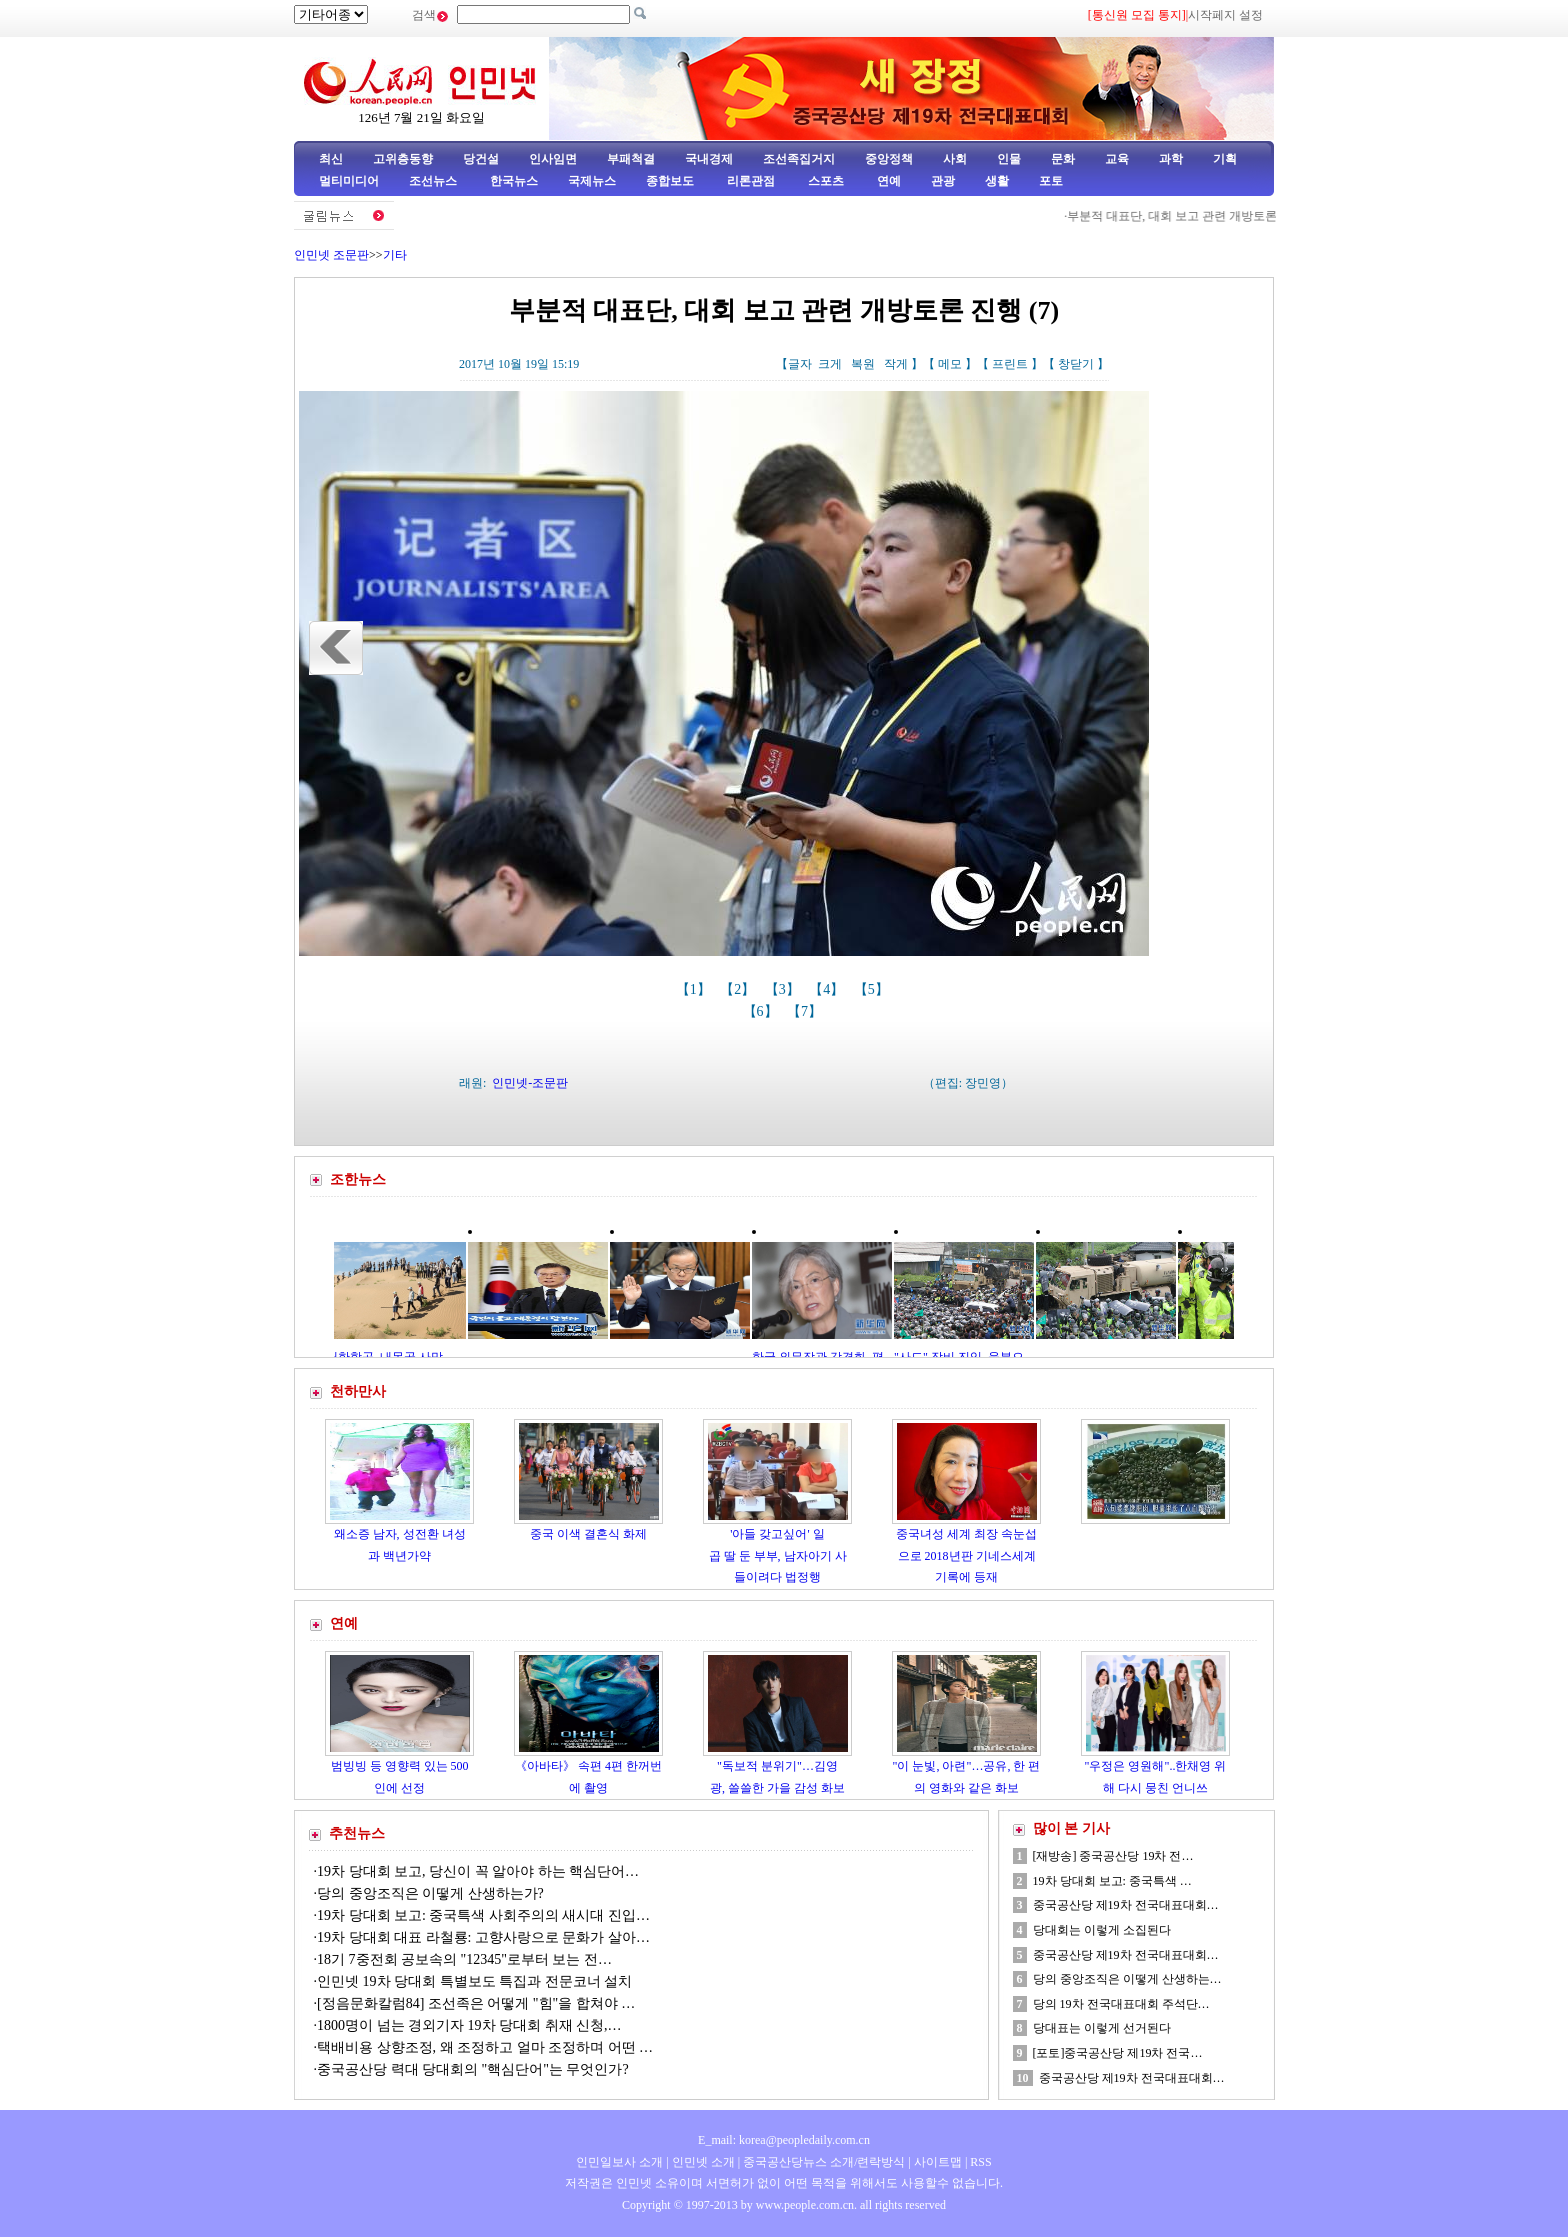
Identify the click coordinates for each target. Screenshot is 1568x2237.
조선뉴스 (434, 181)
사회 (955, 159)
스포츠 (824, 181)
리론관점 (751, 181)
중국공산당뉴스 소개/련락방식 (824, 2162)
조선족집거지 (799, 159)
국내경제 (709, 159)
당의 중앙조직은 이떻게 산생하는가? (432, 1893)
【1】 (695, 989)
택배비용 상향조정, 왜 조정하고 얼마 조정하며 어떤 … (485, 2047)
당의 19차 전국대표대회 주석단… (1121, 2004)
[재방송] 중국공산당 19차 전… (1113, 1856)
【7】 (806, 1011)
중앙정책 (889, 159)
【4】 (828, 989)
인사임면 (553, 159)
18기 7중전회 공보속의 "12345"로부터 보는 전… (464, 1959)
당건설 (481, 159)
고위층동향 (403, 159)
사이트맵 (938, 2162)
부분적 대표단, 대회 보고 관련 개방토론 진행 (1191, 216)
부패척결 (631, 159)
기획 (1225, 159)
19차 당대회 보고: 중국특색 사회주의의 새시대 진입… (483, 1915)
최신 (331, 159)
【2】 (739, 989)
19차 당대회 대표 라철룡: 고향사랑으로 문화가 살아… (483, 1937)
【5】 (873, 989)
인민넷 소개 (702, 2162)
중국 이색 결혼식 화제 (588, 1534)
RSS (980, 2162)
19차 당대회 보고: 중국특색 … (1112, 1881)
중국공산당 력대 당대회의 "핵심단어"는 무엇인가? (473, 2069)
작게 (896, 364)
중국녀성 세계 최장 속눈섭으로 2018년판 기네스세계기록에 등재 (966, 1555)
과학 (1171, 159)
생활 (997, 181)
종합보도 (670, 181)
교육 (1117, 159)
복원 (863, 364)
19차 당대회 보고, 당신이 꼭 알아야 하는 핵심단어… (478, 1871)
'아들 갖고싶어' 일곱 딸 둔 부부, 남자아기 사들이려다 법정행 (778, 1555)
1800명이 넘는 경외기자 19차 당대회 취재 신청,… (469, 2025)
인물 (1009, 159)
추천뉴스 (357, 1833)
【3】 (784, 989)
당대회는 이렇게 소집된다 (1102, 1930)
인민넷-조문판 (530, 1083)
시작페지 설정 (1225, 15)
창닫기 (1076, 364)
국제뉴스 (592, 181)
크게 (830, 364)
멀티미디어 (349, 181)
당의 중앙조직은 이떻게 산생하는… (1127, 1979)
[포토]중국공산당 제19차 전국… (1118, 2053)
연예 (887, 181)
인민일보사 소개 (619, 2162)
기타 (395, 255)
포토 (1051, 181)
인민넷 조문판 (331, 255)
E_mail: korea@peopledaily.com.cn (784, 2140)
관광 (943, 181)
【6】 (762, 1011)
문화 (1063, 159)
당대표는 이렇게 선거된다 (1102, 2028)
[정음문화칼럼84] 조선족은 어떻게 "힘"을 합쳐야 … (476, 2003)
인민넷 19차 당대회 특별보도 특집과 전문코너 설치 (476, 1981)
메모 (950, 364)
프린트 (1010, 364)
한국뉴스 (514, 181)
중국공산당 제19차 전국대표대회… (1126, 1905)
